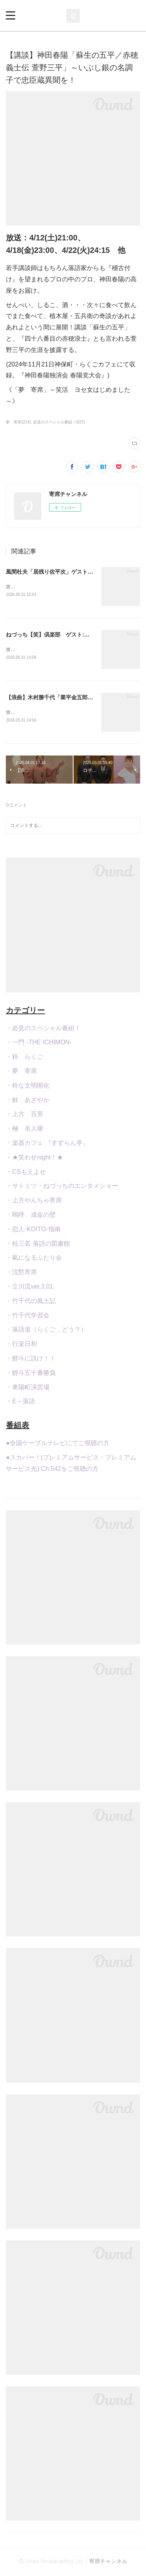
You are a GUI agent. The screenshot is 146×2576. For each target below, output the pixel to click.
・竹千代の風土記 (31, 1302)
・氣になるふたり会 (34, 1259)
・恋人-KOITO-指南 (33, 1230)
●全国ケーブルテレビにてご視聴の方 (57, 1444)
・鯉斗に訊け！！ (31, 1359)
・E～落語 (20, 1403)
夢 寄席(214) (18, 422)
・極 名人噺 (24, 1130)
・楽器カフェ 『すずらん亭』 (47, 1144)
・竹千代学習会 (27, 1317)
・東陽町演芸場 (27, 1388)
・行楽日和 (21, 1345)
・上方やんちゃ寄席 (34, 1201)
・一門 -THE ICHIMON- (39, 1044)
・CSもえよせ (26, 1173)
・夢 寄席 (21, 1072)
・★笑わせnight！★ (34, 1159)
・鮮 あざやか (27, 1101)
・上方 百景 (24, 1116)
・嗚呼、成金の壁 (31, 1216)
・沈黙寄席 (21, 1273)
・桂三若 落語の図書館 (38, 1245)
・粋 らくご (24, 1058)
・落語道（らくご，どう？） (46, 1331)
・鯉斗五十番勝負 (31, 1374)
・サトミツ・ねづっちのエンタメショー (62, 1187)
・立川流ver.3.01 (29, 1288)
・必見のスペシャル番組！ (43, 1029)
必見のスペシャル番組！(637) (59, 422)
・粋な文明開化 (27, 1087)
